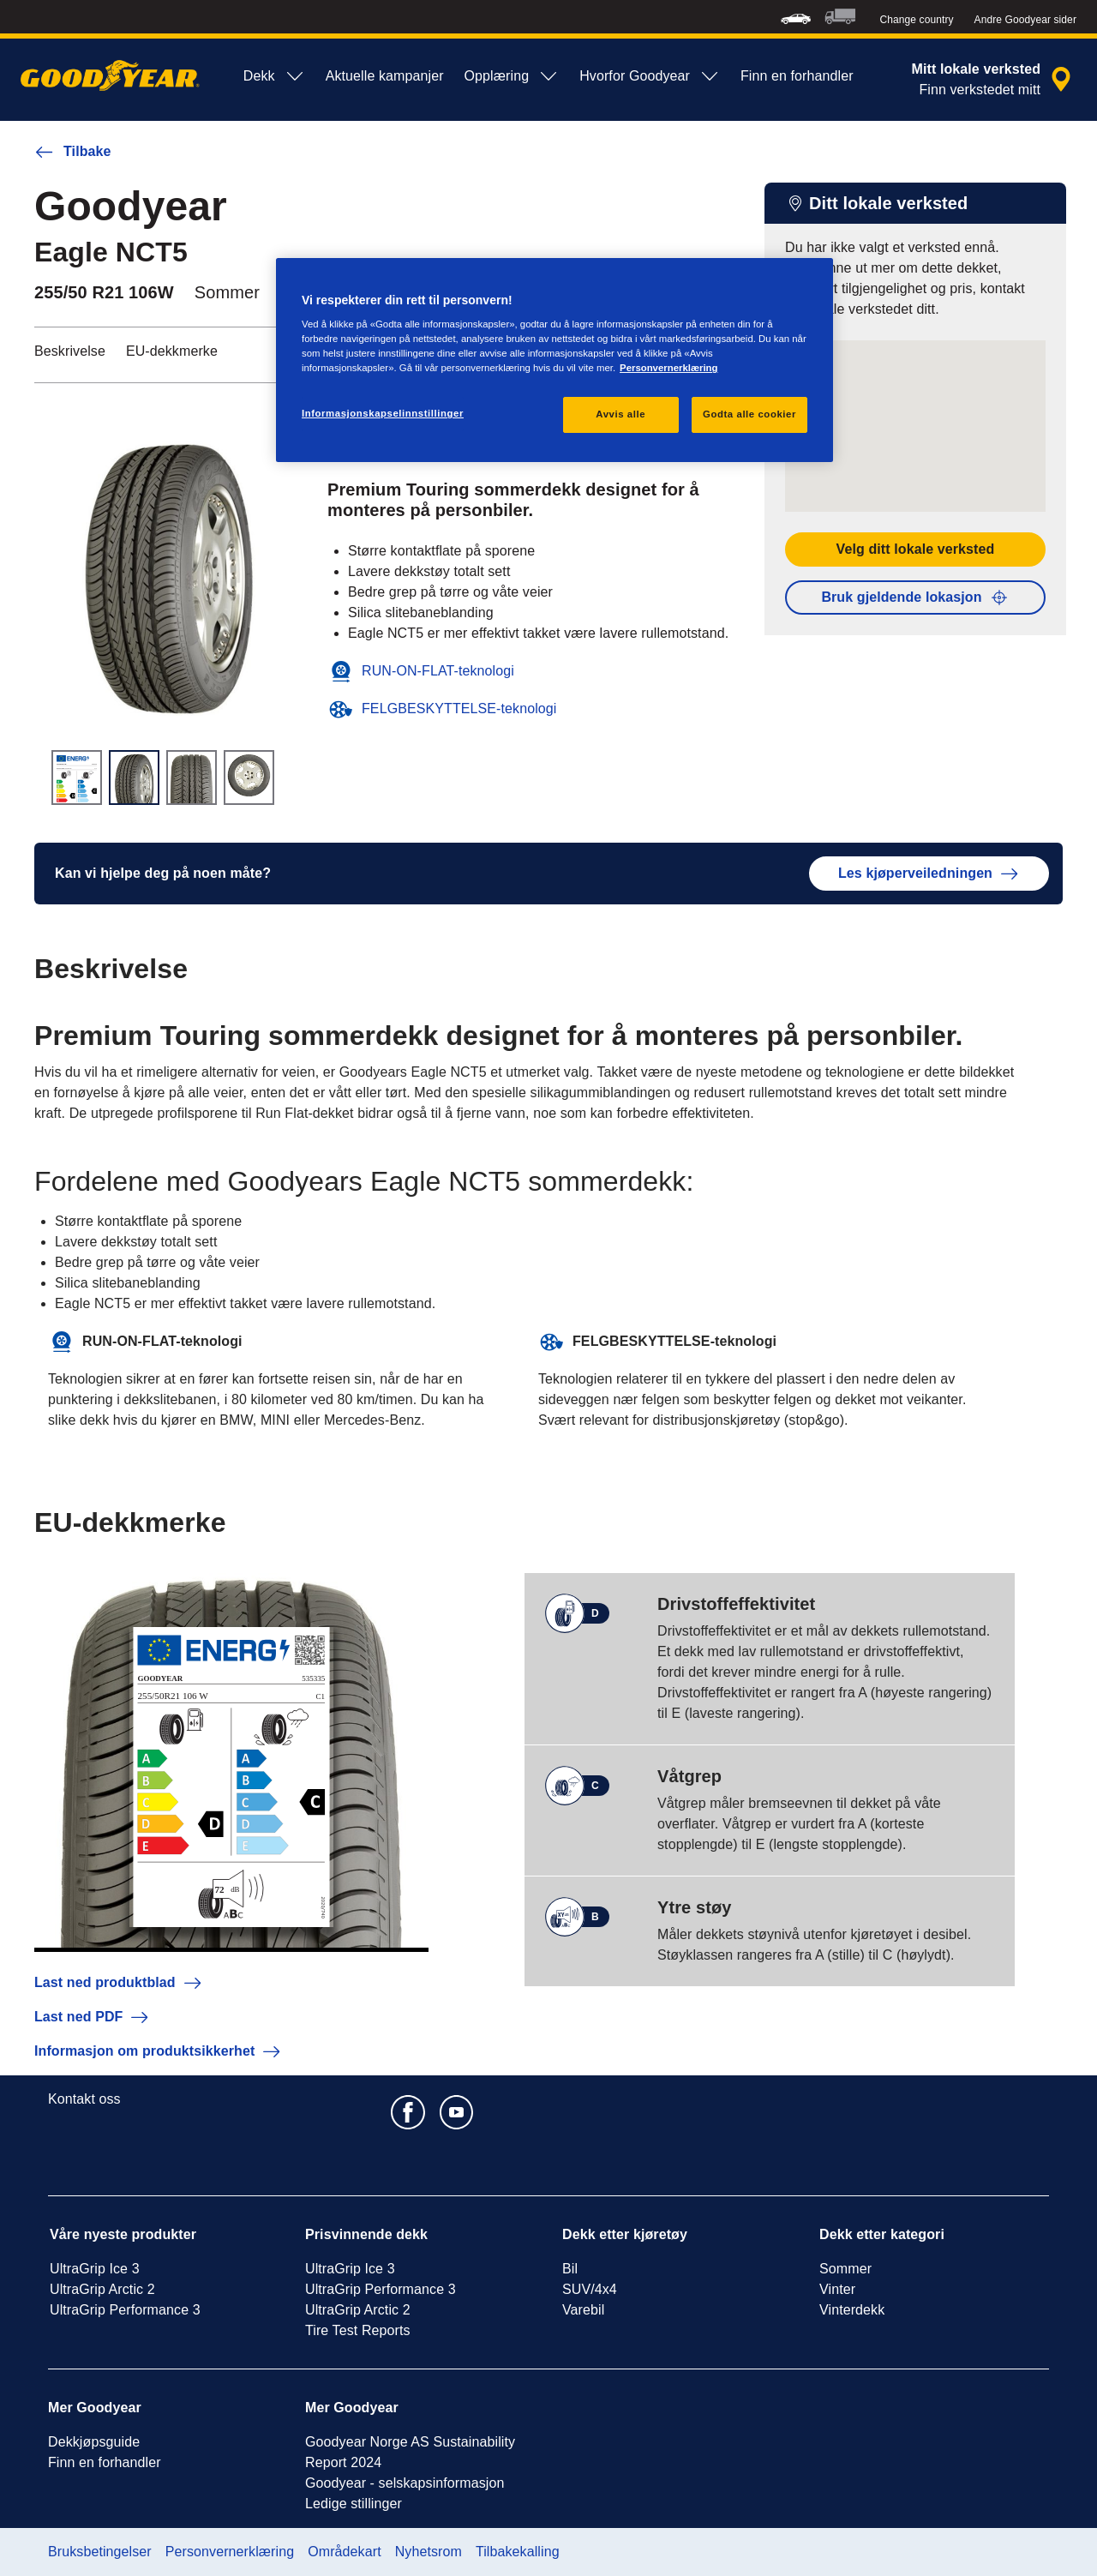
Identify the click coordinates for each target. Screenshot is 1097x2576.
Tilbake (72, 151)
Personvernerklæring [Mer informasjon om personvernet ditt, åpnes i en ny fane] (668, 368)
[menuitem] (796, 17)
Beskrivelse (69, 351)
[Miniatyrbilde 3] (191, 777)
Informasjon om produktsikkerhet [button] (158, 2051)
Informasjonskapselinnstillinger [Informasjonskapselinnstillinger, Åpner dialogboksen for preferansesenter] (383, 413)
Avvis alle (620, 414)
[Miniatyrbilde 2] (134, 777)
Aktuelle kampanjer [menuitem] (385, 76)
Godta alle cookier (749, 414)
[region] (554, 360)
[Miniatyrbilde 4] (249, 777)
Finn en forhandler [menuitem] (797, 76)
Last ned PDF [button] (92, 2017)
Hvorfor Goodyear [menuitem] (649, 76)
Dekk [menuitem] (274, 76)
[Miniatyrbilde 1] (76, 777)
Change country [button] (916, 20)
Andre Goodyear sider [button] (1025, 20)
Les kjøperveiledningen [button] (929, 873)
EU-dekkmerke (172, 351)
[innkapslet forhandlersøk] (994, 79)
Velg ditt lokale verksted (915, 549)
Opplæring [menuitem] (512, 76)
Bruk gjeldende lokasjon (915, 597)
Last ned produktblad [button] (118, 1983)
